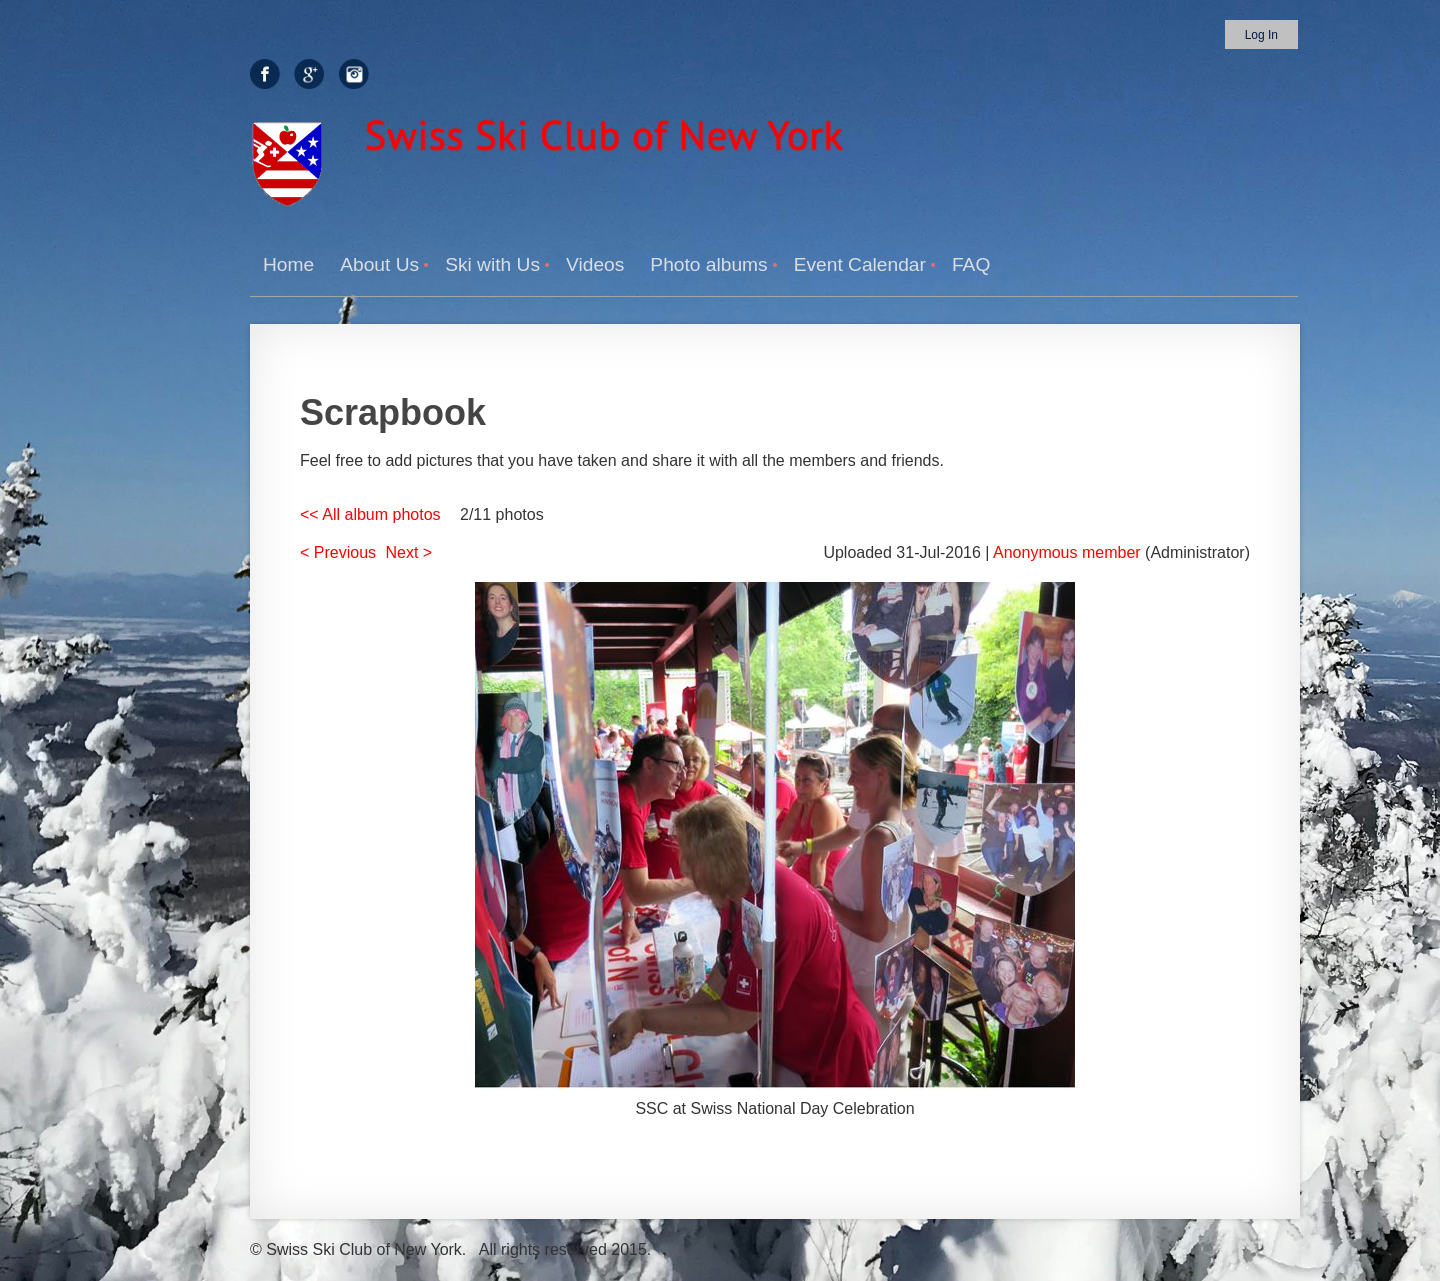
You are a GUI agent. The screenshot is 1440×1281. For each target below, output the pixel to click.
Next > (409, 552)
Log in (1261, 35)
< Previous (338, 552)
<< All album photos (370, 514)
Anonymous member (1067, 552)
